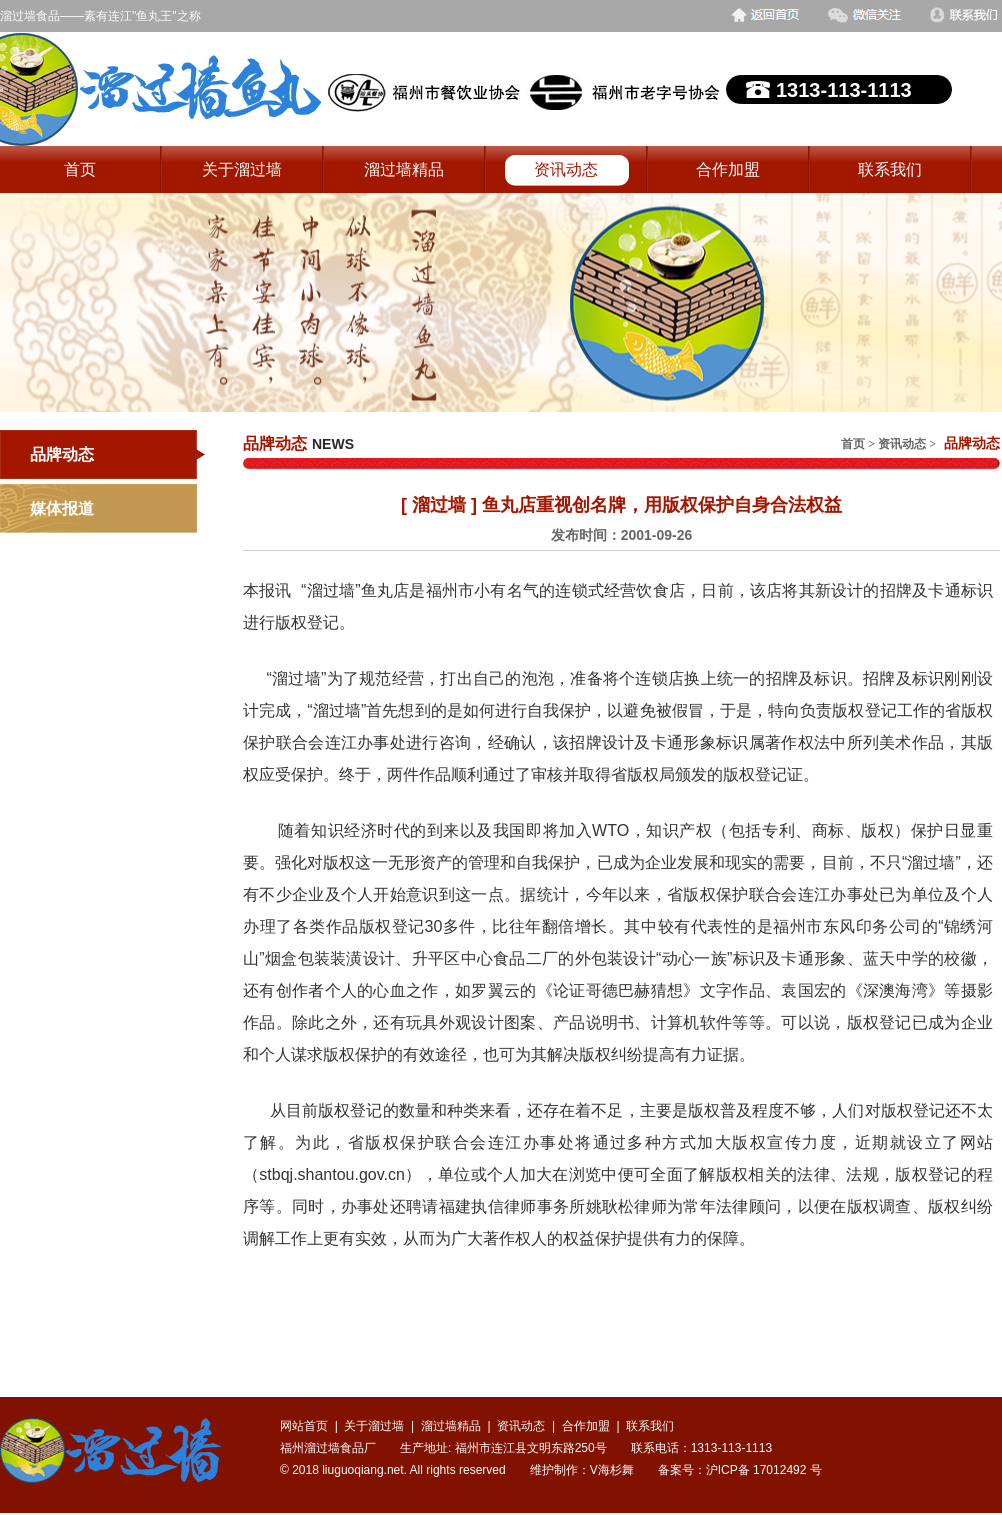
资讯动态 (566, 169)
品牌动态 (62, 454)
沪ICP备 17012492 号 (764, 1470)
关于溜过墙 (242, 169)
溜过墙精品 (404, 169)
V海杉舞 (612, 1470)
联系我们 (890, 169)
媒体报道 (62, 508)
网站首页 (304, 1426)
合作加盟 (728, 169)
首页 (80, 169)
